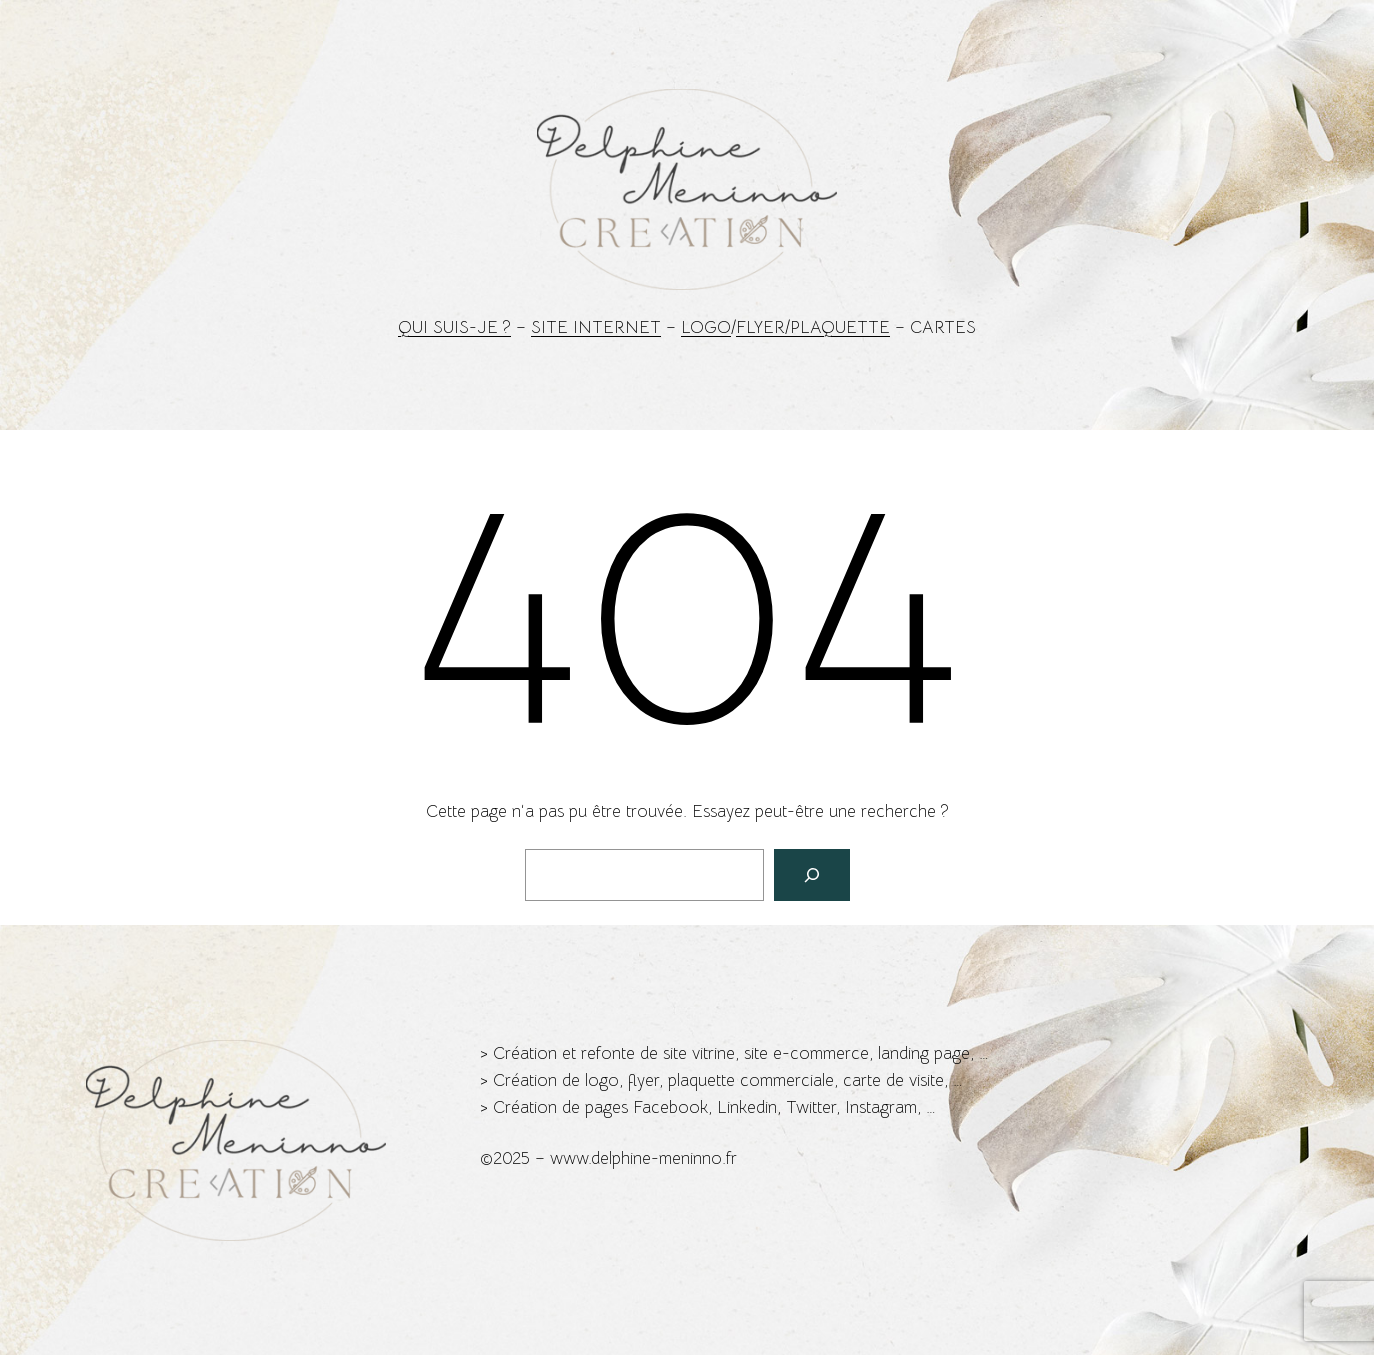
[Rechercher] (812, 875)
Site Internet (596, 327)
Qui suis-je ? (454, 327)
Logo (706, 327)
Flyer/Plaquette (813, 327)
